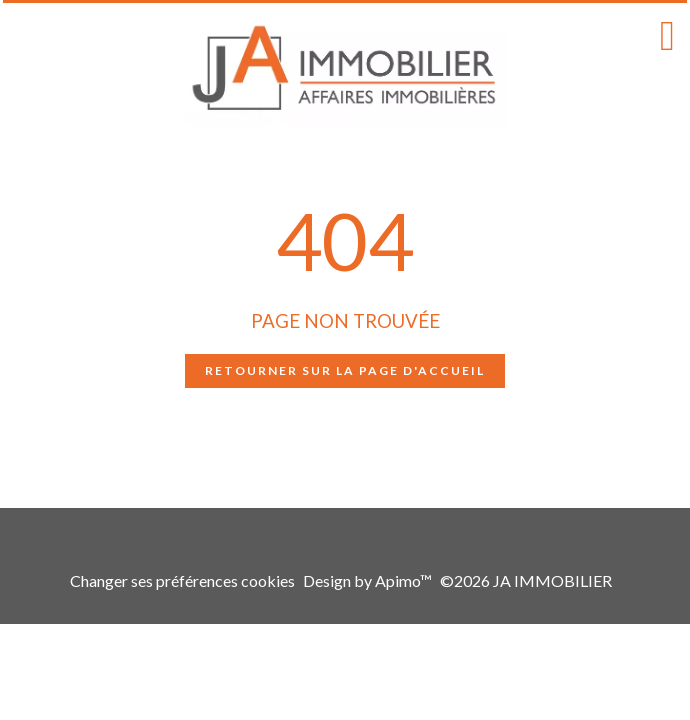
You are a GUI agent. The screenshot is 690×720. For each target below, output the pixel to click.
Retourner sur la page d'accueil (345, 370)
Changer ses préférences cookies (182, 580)
